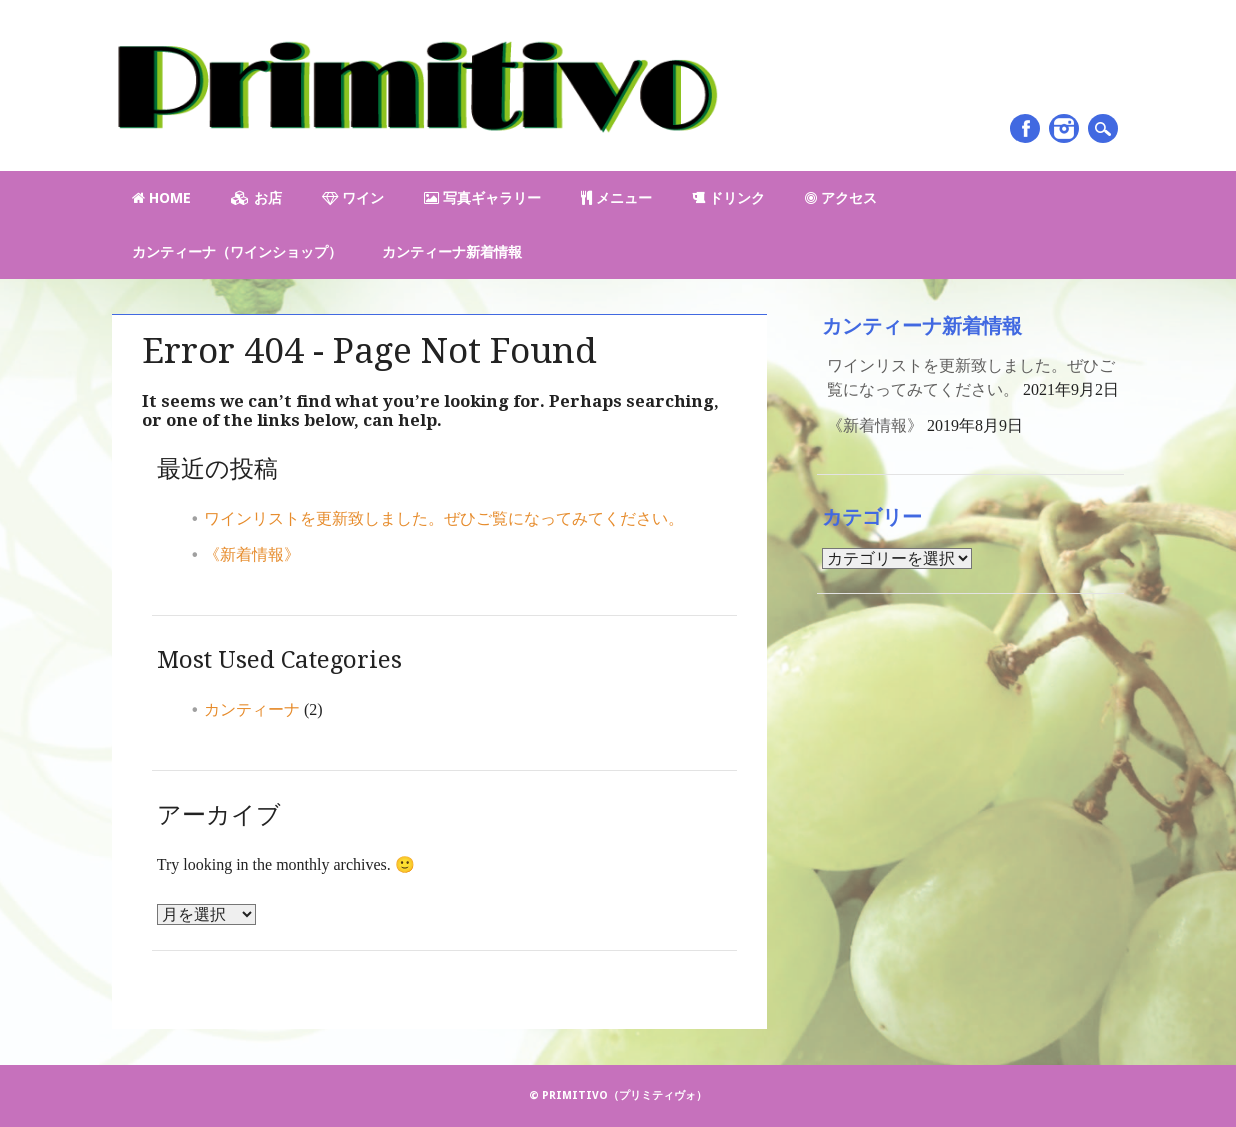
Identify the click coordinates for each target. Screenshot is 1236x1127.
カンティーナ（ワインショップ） (237, 252)
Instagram (1064, 128)
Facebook (1025, 128)
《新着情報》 (252, 554)
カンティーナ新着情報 (452, 252)
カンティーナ (252, 709)
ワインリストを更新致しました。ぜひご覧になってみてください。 (444, 518)
